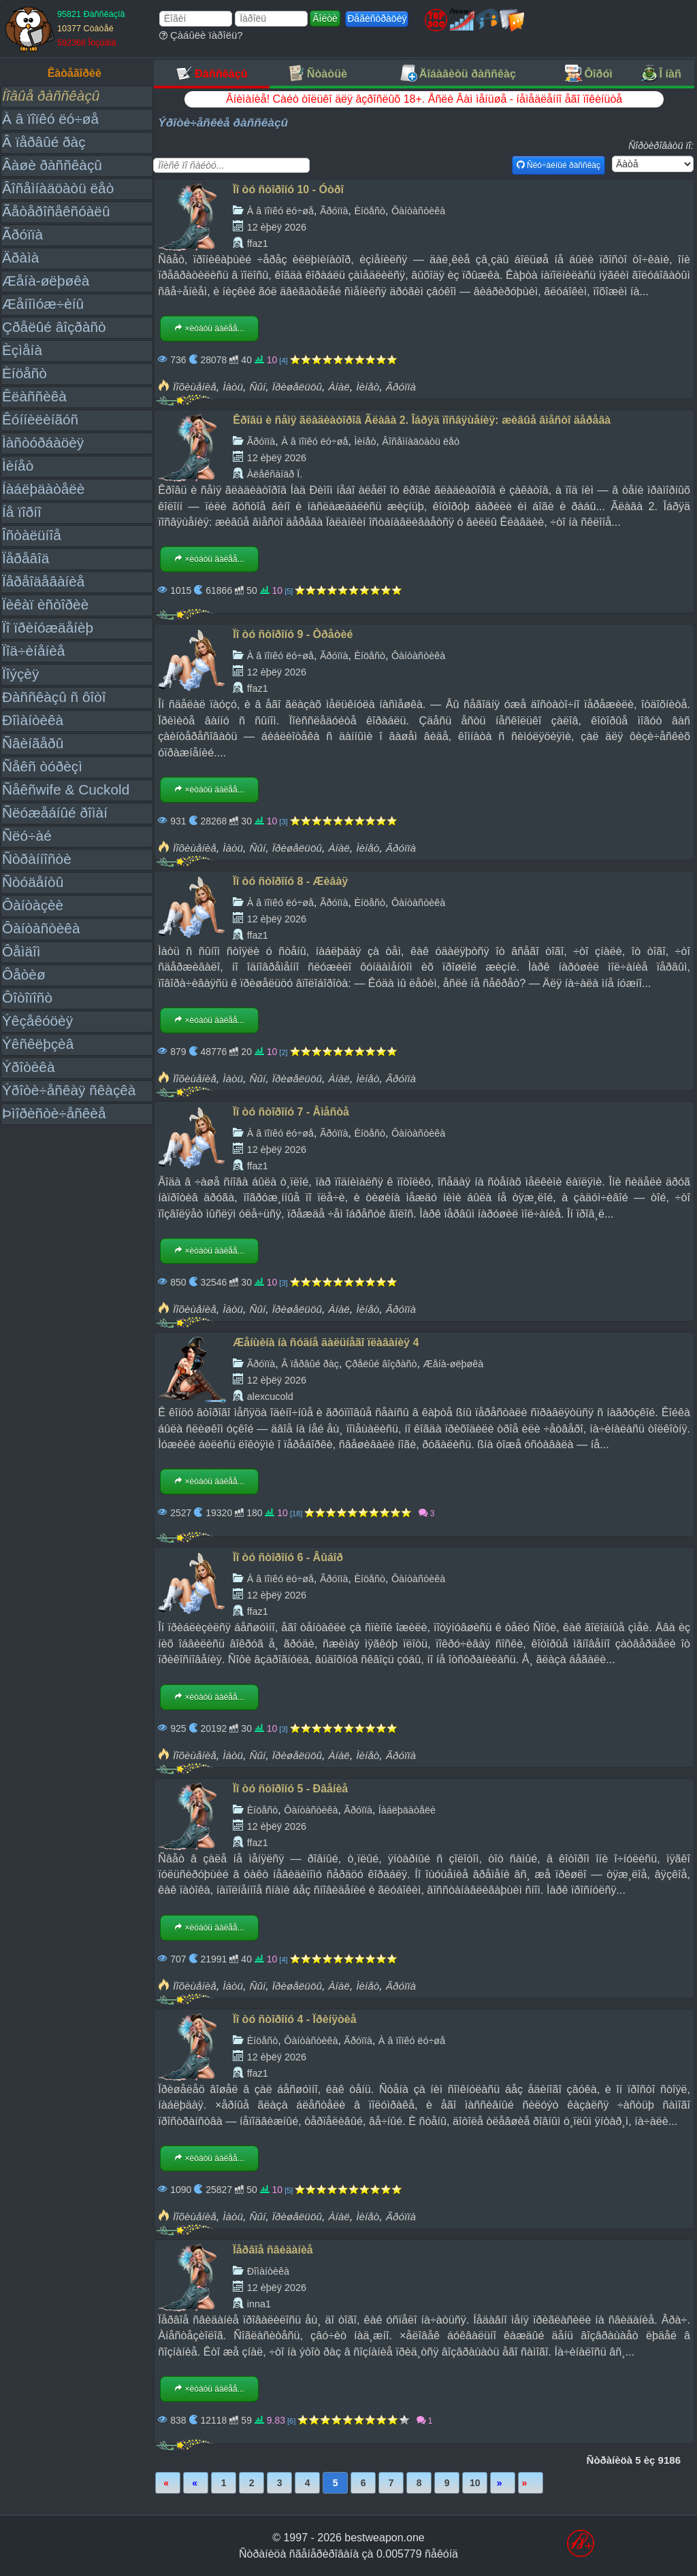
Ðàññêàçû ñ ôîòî (54, 697)
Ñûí (257, 386)
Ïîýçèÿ (20, 674)
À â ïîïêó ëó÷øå (50, 119)
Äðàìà (20, 257)
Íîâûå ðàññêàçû (50, 95)
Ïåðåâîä (25, 558)
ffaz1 (257, 243)
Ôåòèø (24, 974)
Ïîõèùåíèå (194, 386)
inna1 (259, 2303)
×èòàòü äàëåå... (209, 328)
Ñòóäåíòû (32, 882)
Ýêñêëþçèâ (38, 1044)
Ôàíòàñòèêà (41, 928)
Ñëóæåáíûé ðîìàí (55, 812)
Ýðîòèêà (28, 1067)
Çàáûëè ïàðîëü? (201, 35)
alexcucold (270, 1396)
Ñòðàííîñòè (36, 859)
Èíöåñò (24, 373)
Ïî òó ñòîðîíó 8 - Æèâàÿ (290, 881)
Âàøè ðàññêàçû (52, 165)
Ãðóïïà (22, 234)
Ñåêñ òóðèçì (42, 766)
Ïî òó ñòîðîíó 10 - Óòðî (288, 189)
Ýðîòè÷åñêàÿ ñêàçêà (68, 1090)
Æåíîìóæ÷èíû (43, 304)
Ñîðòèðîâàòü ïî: (661, 145)
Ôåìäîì (21, 951)
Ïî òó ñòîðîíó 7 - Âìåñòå (291, 1112)
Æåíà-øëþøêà (45, 280)
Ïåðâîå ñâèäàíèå (272, 2250)
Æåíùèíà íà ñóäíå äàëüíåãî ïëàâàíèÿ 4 (326, 1342)
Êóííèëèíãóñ (40, 419)
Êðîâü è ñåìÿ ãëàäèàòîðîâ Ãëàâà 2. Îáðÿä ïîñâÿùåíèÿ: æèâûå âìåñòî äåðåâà (422, 420)
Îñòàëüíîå (31, 535)
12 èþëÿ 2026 (276, 227)
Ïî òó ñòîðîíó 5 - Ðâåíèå (290, 1788)
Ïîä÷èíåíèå (33, 650)
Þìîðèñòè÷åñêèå (54, 1113)
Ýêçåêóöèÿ (37, 1020)
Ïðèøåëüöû (297, 386)
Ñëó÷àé (27, 835)
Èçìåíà (22, 350)
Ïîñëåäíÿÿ (530, 2483)
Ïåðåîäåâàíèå (43, 581)
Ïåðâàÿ (168, 2483)
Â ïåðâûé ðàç (44, 142)
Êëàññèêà (34, 396)
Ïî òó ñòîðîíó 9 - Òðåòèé (293, 634)
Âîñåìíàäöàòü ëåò (58, 188)
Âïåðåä (503, 2483)
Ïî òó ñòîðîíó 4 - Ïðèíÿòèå (294, 2019)
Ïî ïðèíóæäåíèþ (47, 627)
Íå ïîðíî (22, 512)
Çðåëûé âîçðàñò (54, 327)
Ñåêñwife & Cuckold (65, 789)
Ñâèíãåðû (32, 743)
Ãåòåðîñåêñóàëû (56, 211)
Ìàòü (233, 386)
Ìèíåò (17, 465)
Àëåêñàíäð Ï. (275, 474)
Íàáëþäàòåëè (43, 489)
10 (475, 2482)
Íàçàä (196, 2483)
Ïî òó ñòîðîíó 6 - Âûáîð (288, 1557)
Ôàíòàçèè (32, 905)
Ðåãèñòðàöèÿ (376, 18)
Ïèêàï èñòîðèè (45, 604)
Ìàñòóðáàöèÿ (43, 442)
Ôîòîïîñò (27, 997)
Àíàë (338, 386)
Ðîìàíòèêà (32, 720)
